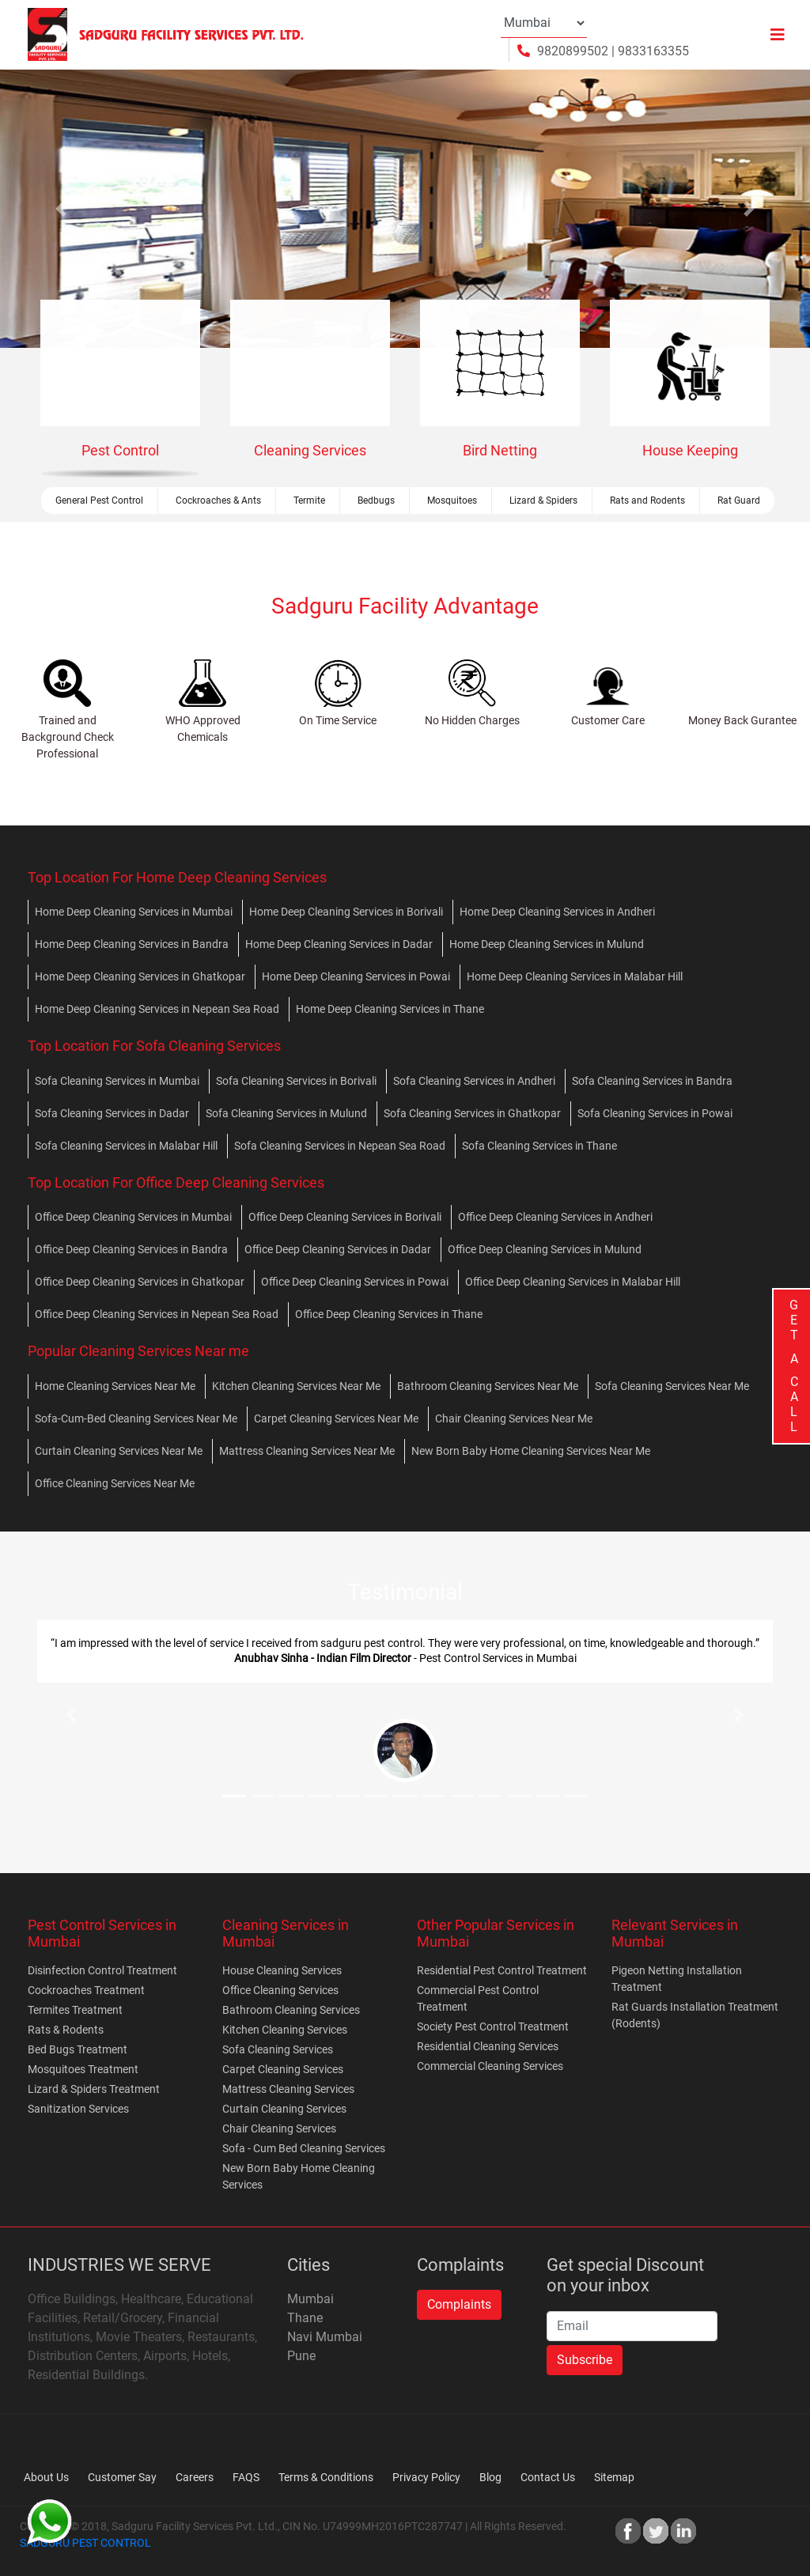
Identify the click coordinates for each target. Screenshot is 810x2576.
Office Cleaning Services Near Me (115, 1483)
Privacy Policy (426, 2477)
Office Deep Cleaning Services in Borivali (344, 1217)
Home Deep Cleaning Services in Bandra (132, 944)
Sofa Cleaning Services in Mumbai (117, 1081)
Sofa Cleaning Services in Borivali (296, 1081)
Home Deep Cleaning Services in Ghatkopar (140, 976)
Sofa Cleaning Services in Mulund (286, 1113)
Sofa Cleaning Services (277, 2049)
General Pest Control (99, 500)
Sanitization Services (78, 2108)
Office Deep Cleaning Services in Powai (355, 1281)
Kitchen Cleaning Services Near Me (296, 1386)
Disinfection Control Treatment (102, 1970)
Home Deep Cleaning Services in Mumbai (134, 911)
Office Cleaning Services (280, 1990)
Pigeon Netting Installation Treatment (676, 1978)
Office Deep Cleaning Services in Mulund (545, 1249)
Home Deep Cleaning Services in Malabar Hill (575, 976)
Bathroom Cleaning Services (291, 2010)
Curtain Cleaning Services (284, 2108)
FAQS (246, 2477)
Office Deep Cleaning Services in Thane (389, 1314)
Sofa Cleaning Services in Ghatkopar (472, 1113)
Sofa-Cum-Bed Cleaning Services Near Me (136, 1418)
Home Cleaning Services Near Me (115, 1386)
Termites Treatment (75, 2010)
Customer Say (122, 2477)
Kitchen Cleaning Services (284, 2029)
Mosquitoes (452, 500)
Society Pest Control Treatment (493, 2026)
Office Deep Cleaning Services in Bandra (131, 1249)
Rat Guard (738, 500)
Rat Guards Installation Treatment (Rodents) (694, 2015)
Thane (305, 2317)
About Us (46, 2477)
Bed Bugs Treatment (77, 2049)
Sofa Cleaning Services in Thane (539, 1145)
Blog (490, 2477)
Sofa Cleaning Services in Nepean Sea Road (339, 1145)
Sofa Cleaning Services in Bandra (652, 1081)
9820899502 (572, 51)
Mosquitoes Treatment (83, 2069)
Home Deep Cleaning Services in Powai (356, 976)
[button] (61, 209)
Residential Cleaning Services (487, 2046)
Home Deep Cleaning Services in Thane (390, 1009)
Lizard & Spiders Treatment (94, 2089)
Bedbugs (376, 500)
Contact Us (547, 2477)
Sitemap (614, 2477)
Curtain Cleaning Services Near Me (118, 1451)
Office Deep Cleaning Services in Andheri (555, 1217)
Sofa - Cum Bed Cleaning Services (303, 2148)
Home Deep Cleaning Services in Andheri (557, 911)
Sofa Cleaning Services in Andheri (474, 1081)
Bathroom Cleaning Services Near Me (487, 1386)
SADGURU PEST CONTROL (85, 2542)
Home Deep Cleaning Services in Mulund (546, 944)
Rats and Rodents (647, 500)
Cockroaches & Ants (218, 500)
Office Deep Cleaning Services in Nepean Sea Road (156, 1314)
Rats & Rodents (66, 2029)
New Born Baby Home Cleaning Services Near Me (530, 1451)
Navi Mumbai (324, 2336)
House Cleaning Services (282, 1970)
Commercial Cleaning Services (490, 2066)
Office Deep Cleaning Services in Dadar (337, 1249)
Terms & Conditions (325, 2477)
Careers (195, 2477)
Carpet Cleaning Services (282, 2069)
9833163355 (653, 51)
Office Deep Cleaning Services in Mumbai (133, 1217)
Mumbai (310, 2298)
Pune (301, 2355)
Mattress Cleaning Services (288, 2089)
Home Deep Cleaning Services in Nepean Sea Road (157, 1009)
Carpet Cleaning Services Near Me (336, 1418)
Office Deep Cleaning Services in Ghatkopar (139, 1281)
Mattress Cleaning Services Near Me (307, 1451)
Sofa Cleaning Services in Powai (654, 1113)
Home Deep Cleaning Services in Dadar (339, 944)
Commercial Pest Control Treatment (478, 1998)
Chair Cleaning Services (279, 2128)
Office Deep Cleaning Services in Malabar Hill (572, 1281)
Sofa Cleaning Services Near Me (672, 1386)
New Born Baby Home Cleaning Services (298, 2176)
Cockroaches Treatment (86, 1990)
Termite (309, 500)
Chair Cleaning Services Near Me (513, 1418)
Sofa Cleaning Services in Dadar (112, 1113)
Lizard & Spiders (543, 500)
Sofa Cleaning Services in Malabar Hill (126, 1145)
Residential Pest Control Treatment (502, 1970)
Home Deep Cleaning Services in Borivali (346, 911)
